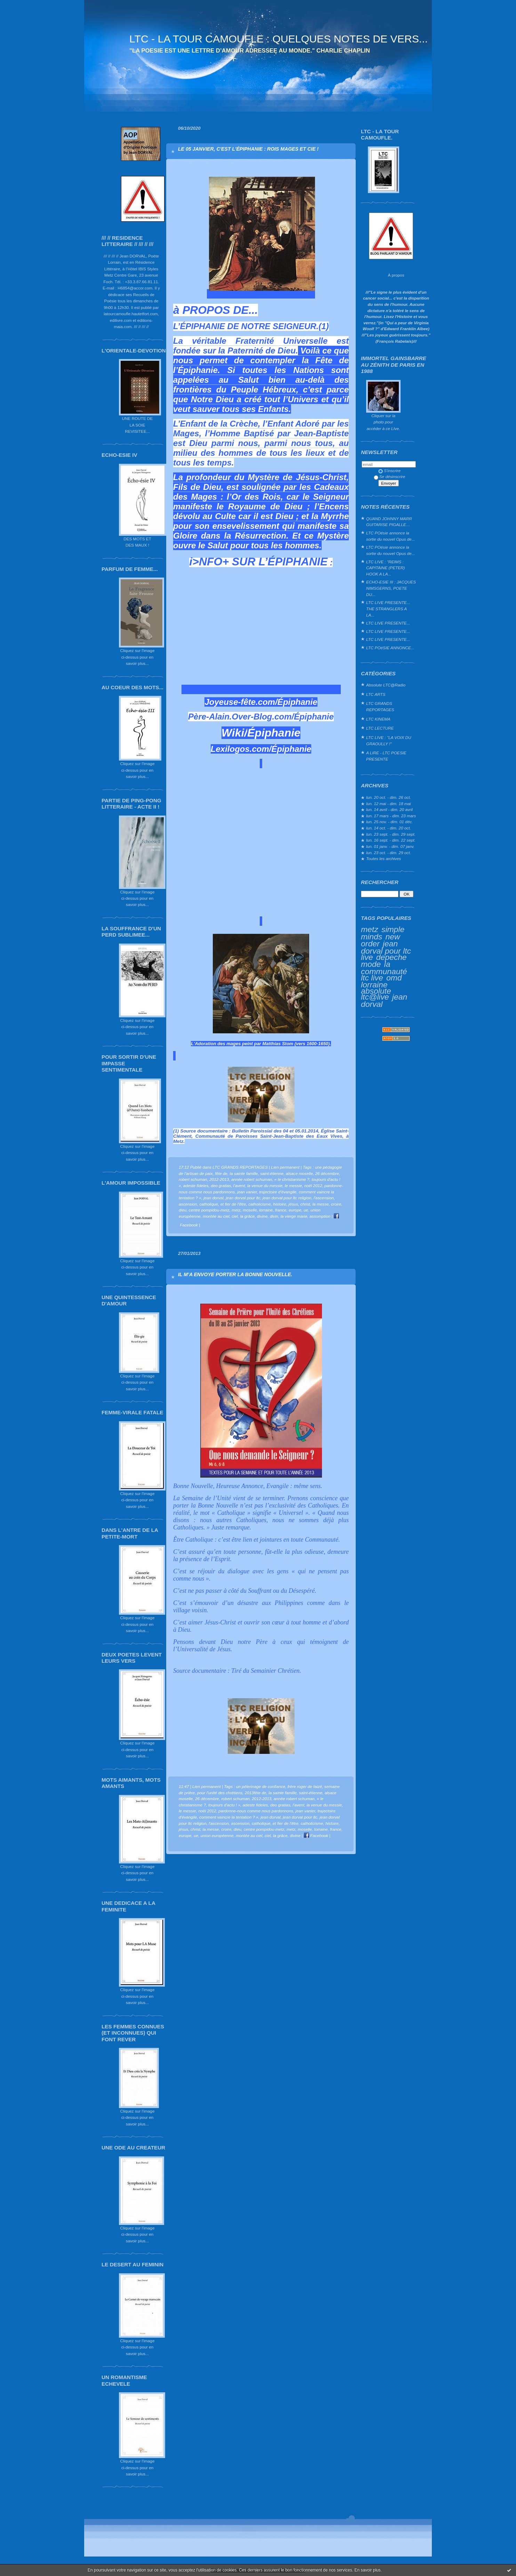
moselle (250, 1210)
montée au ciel (216, 1216)
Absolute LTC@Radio (385, 685)
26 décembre (327, 1173)
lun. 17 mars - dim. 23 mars (391, 815)
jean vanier (247, 1192)
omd (394, 977)
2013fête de (255, 1792)
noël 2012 (313, 1185)
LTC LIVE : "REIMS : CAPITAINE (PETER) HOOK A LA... (385, 567)
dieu (182, 1210)
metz (369, 929)
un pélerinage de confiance (260, 1786)
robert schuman (193, 1179)
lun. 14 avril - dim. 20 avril (389, 809)
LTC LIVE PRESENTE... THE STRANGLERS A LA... (388, 608)
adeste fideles (196, 1185)
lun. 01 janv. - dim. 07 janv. (390, 846)
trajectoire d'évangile (277, 1192)
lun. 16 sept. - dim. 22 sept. (391, 840)
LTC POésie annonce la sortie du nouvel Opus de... (390, 536)
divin (274, 1216)
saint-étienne (271, 1173)
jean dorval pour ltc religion (287, 1197)
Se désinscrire (389, 476)
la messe (320, 1204)
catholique (208, 1204)
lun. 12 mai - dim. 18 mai (388, 803)
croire (336, 1204)
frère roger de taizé (305, 1786)
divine (262, 1216)
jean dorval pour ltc (243, 1197)
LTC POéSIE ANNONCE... (390, 647)
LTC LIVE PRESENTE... (388, 623)
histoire (279, 1204)
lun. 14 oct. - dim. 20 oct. (388, 828)
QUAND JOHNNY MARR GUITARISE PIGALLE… (389, 521)
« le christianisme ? (291, 1179)
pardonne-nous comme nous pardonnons (255, 1810)
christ (305, 1204)
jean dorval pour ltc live (386, 950)
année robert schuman (251, 1179)
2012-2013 (219, 1179)
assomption (319, 1216)
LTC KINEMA (378, 719)
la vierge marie (294, 1216)
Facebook (316, 1835)
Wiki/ (234, 732)
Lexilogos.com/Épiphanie (261, 749)
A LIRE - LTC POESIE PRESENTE (386, 755)
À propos (396, 275)
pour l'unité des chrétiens (219, 1792)
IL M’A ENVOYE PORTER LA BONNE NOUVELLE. (235, 1274)
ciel (235, 1216)
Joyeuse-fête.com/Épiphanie (260, 702)
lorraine (374, 984)
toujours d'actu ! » (224, 1805)
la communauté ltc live (384, 971)
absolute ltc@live (376, 994)
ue (306, 1210)
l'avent (239, 1185)
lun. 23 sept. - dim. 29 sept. (391, 834)
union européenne (217, 1835)
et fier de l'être (233, 1204)
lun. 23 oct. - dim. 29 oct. (388, 852)
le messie (293, 1185)
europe (295, 1210)
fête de (221, 1173)
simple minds (382, 933)
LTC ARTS (375, 694)
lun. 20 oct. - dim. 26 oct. (388, 797)
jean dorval (213, 1197)
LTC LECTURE (380, 728)
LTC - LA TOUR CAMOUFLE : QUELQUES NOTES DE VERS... (278, 39)
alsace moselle (299, 1173)
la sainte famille (244, 1173)
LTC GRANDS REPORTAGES (380, 706)
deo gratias (221, 1185)
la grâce (247, 1216)
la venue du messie (264, 1185)
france (281, 1210)
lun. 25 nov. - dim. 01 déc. (389, 821)
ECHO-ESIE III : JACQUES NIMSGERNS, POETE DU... (391, 588)
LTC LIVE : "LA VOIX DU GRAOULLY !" (388, 740)
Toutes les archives (383, 858)
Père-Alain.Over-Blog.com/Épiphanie (261, 716)
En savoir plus (367, 2570)
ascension (188, 1204)
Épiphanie (273, 732)
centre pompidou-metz (209, 1210)
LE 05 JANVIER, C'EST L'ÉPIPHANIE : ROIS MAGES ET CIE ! (248, 149)
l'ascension (324, 1197)
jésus (293, 1204)
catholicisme (259, 1204)
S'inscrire (389, 470)
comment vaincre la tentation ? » (228, 1817)
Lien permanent (285, 1167)
